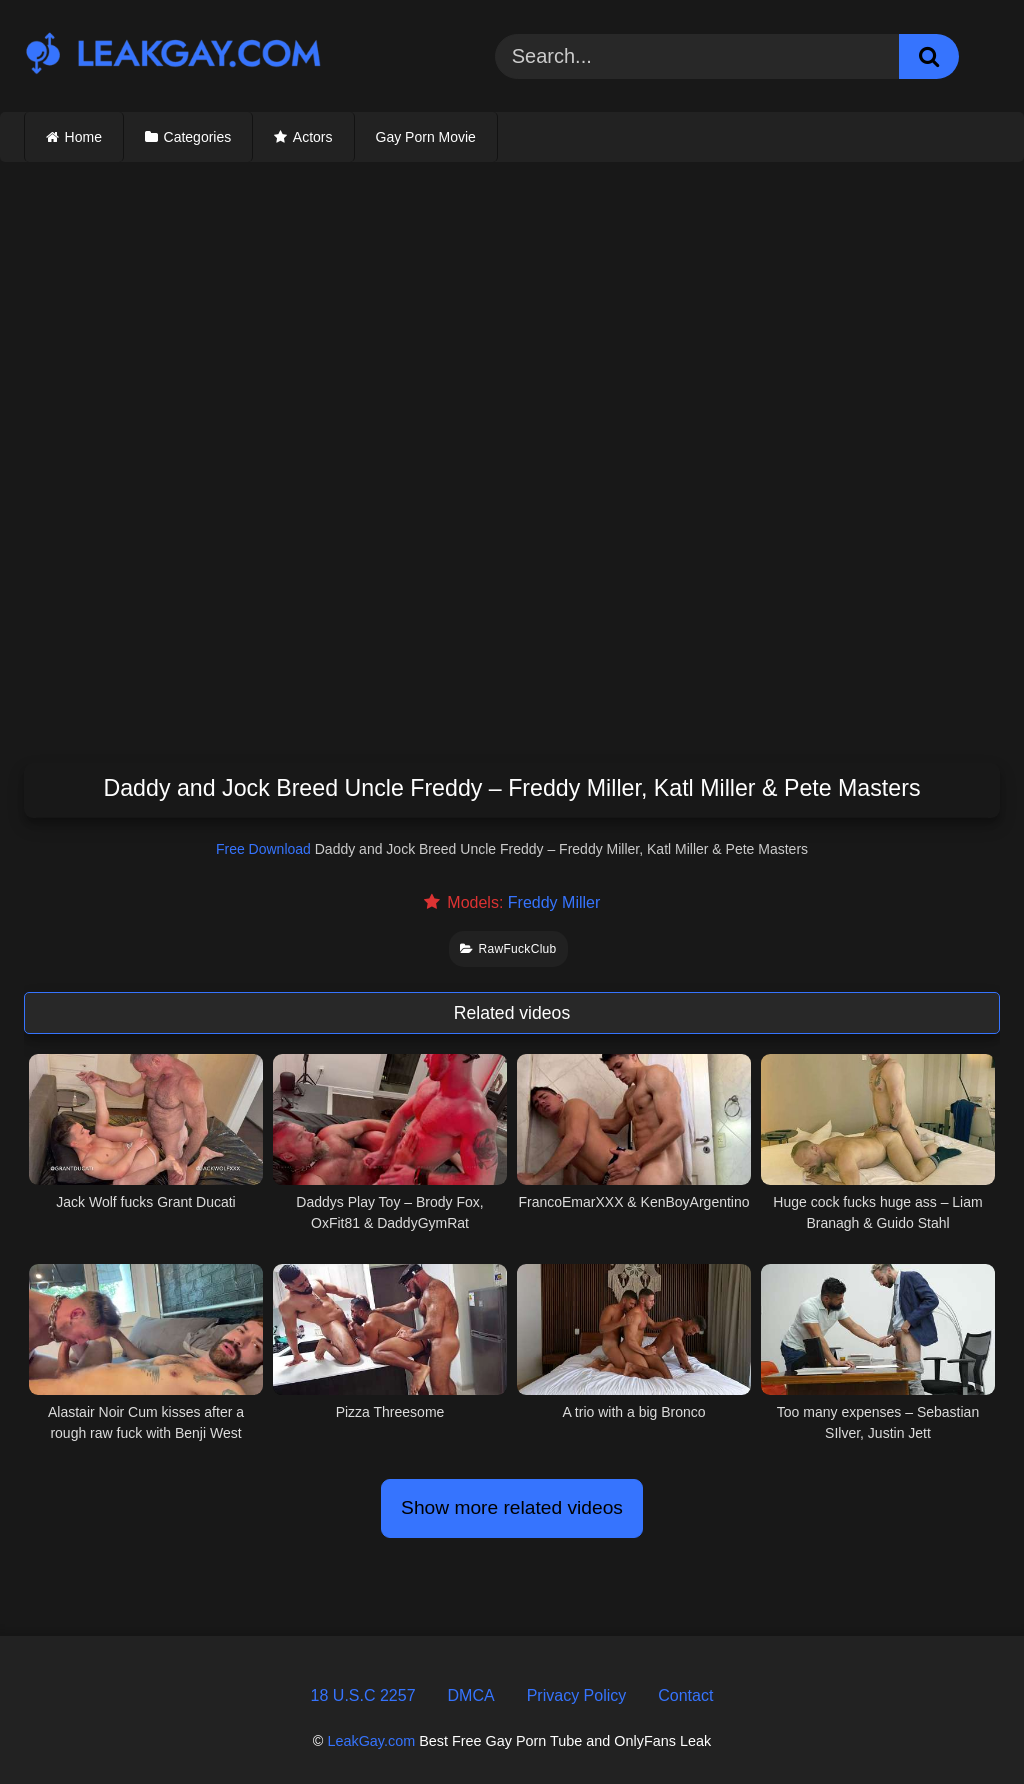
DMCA (471, 1695)
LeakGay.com (371, 1741)
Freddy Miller (554, 902)
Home (83, 137)
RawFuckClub (508, 949)
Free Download (263, 849)
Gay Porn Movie (426, 137)
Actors (313, 137)
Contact (685, 1695)
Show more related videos (512, 1507)
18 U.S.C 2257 (363, 1695)
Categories (198, 137)
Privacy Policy (577, 1695)
